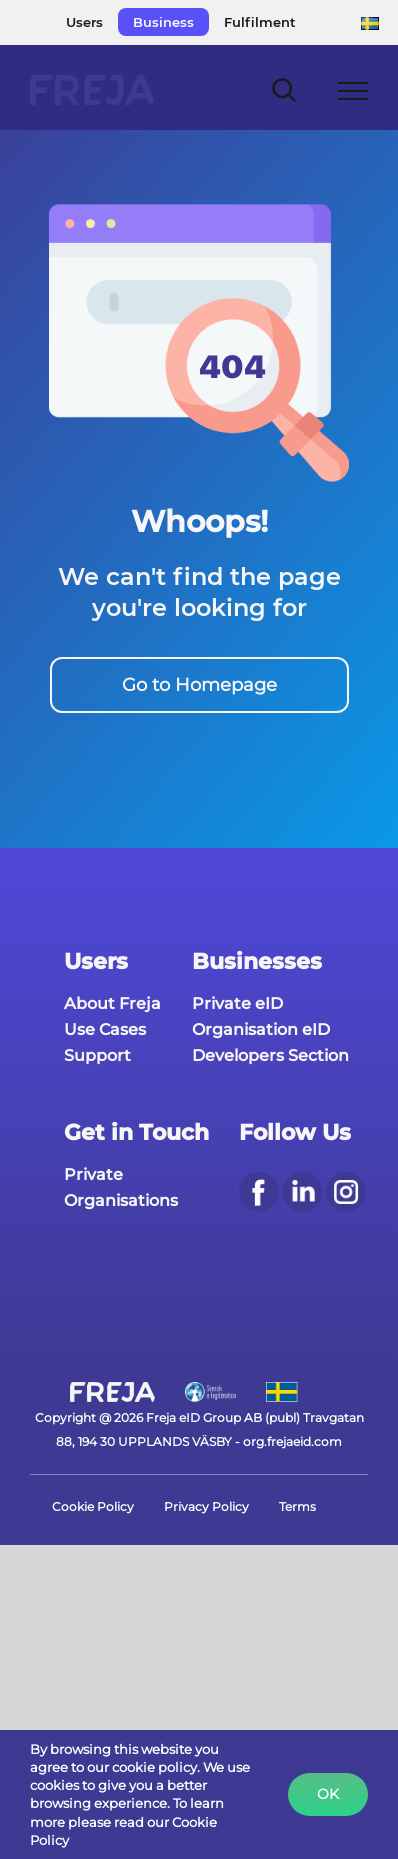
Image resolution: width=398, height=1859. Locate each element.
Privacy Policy (206, 1506)
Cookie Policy (93, 1506)
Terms (297, 1506)
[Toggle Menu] (353, 91)
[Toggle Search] (284, 89)
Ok (328, 1794)
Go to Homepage (199, 685)
